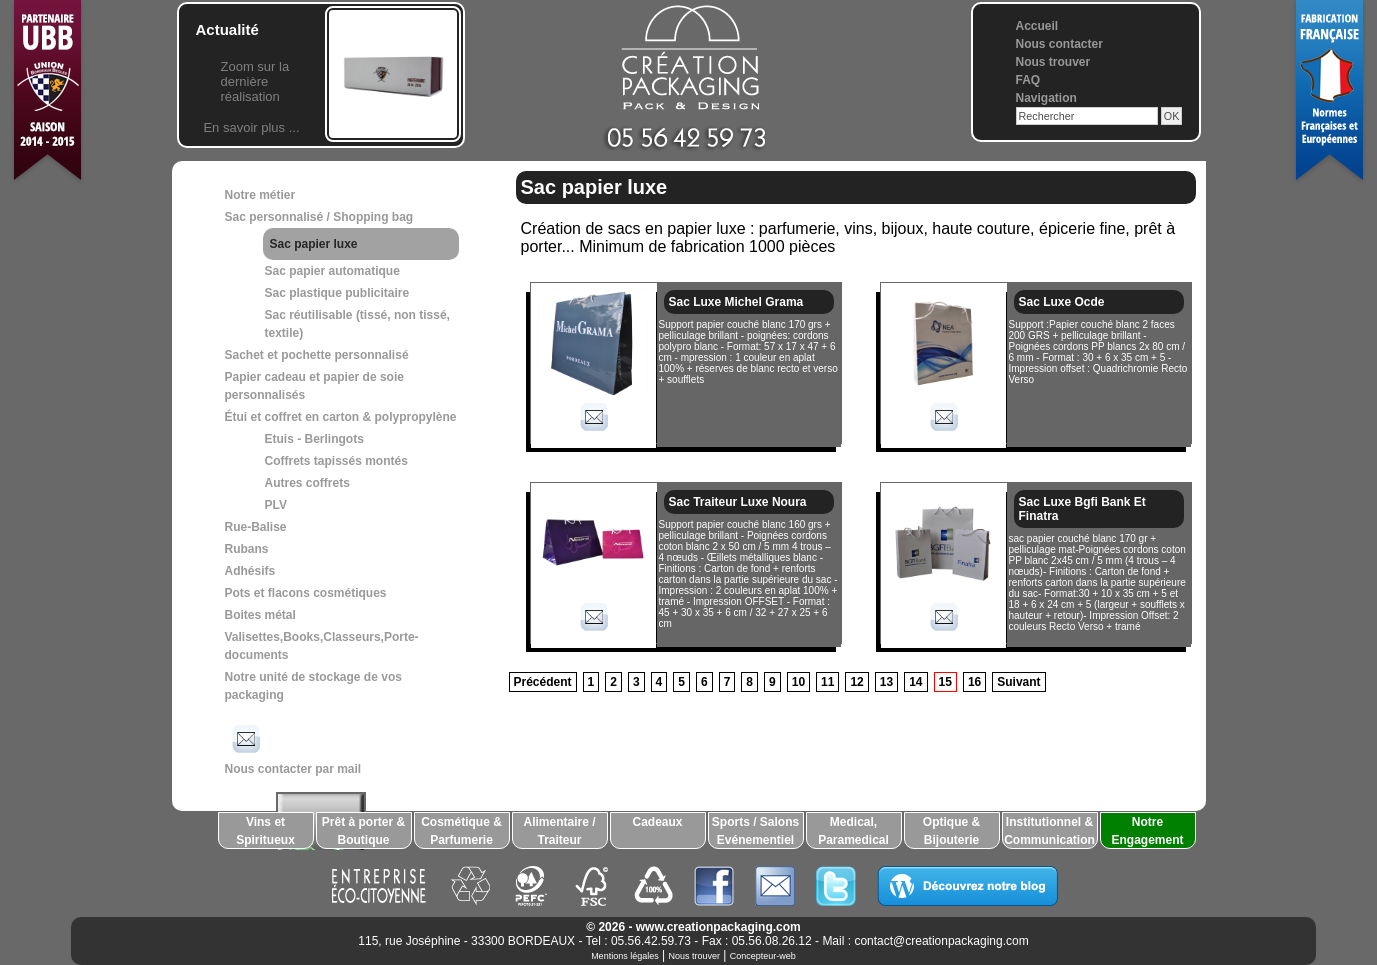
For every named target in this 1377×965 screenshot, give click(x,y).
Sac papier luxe (314, 244)
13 (886, 682)
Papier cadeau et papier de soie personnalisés (314, 386)
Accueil (1037, 26)
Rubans (247, 549)
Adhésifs (250, 571)
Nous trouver (1053, 62)
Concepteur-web (763, 956)
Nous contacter (1059, 44)
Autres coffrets (307, 483)
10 (798, 682)
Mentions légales (625, 956)
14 (915, 682)
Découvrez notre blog (967, 886)
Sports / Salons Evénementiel (755, 831)
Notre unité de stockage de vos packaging (313, 686)
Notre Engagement (1147, 831)
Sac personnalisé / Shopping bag (319, 217)
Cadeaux (657, 822)
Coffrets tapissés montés (336, 461)
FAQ (1028, 80)
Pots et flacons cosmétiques (306, 593)
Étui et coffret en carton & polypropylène (341, 417)
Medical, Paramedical (853, 831)
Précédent (543, 682)
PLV (276, 505)
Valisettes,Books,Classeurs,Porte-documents (322, 646)
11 (827, 682)
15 (945, 682)
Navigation (1046, 98)
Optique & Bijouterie (951, 831)
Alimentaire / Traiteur (559, 831)
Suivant (1018, 682)
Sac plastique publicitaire (337, 293)
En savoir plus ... (251, 127)
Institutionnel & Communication (1049, 831)
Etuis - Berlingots (314, 439)
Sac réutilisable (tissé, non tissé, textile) (357, 324)
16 (974, 682)
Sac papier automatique (332, 271)
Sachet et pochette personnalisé (317, 355)
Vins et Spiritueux (265, 831)
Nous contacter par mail (293, 748)
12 (856, 682)
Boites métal (260, 615)
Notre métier (260, 195)
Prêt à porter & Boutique (363, 831)
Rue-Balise (256, 527)
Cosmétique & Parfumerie (461, 831)
